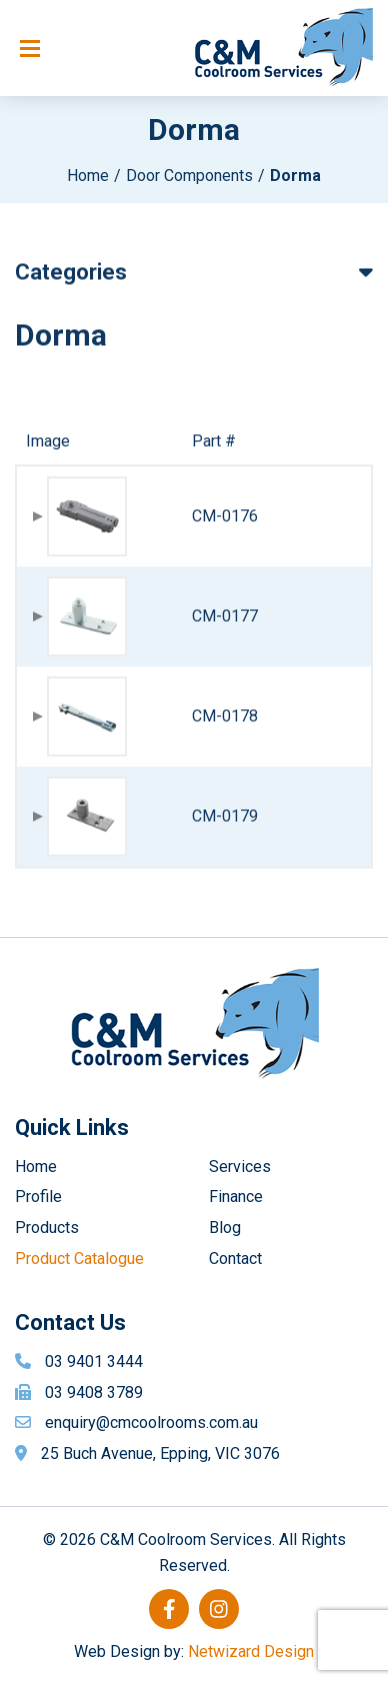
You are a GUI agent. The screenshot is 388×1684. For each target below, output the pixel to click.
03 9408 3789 (94, 1392)
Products (47, 1227)
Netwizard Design (251, 1651)
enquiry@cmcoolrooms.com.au (151, 1422)
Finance (236, 1196)
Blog (225, 1227)
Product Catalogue (79, 1258)
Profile (38, 1196)
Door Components (189, 175)
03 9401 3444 (94, 1361)
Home (88, 175)
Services (240, 1166)
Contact (235, 1258)
